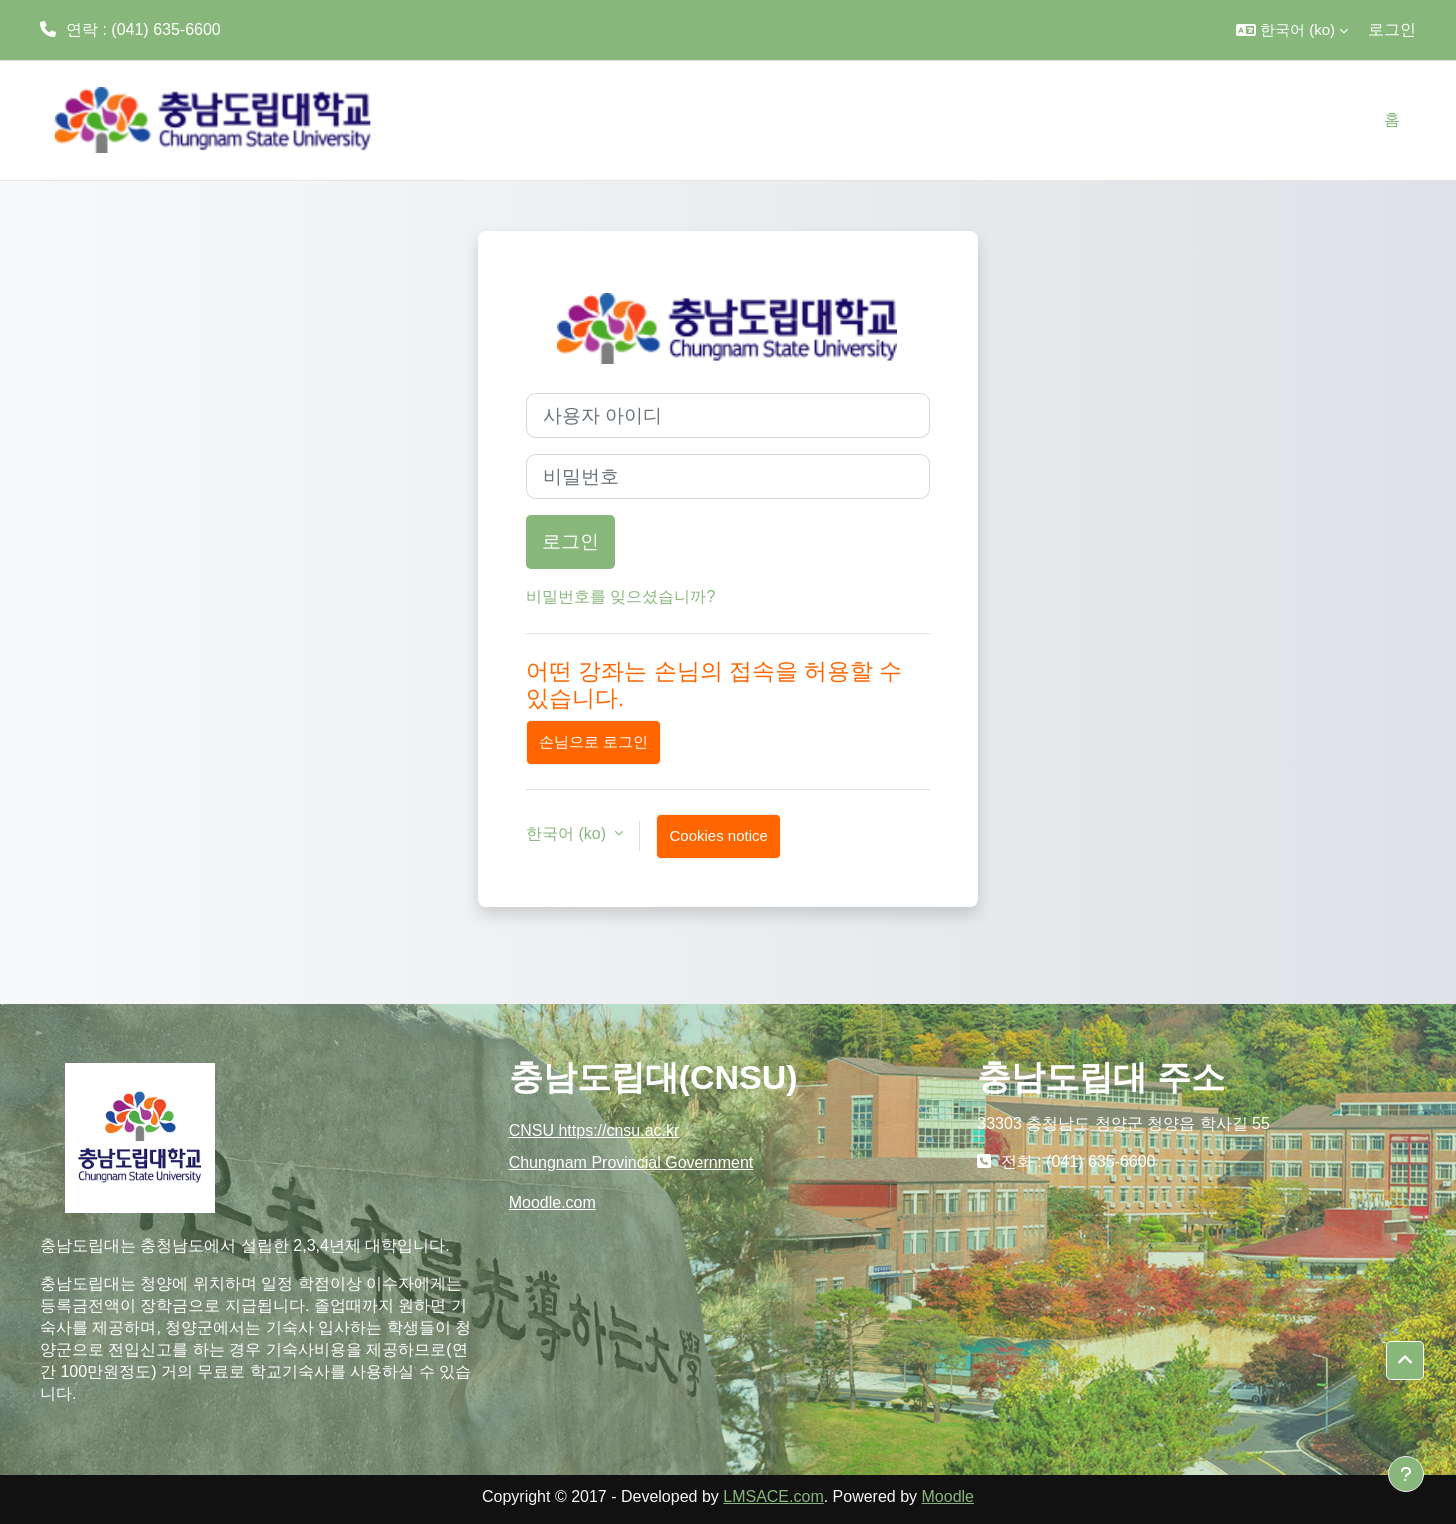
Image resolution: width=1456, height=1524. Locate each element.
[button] (1292, 30)
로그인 (1392, 29)
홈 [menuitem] (1392, 119)
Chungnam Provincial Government (631, 1162)
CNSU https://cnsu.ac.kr (594, 1130)
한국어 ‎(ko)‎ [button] (568, 833)
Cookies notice (718, 835)
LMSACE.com (773, 1496)
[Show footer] (1406, 1474)
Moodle (948, 1496)
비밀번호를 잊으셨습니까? (620, 596)
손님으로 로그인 (593, 741)
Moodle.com (552, 1202)
